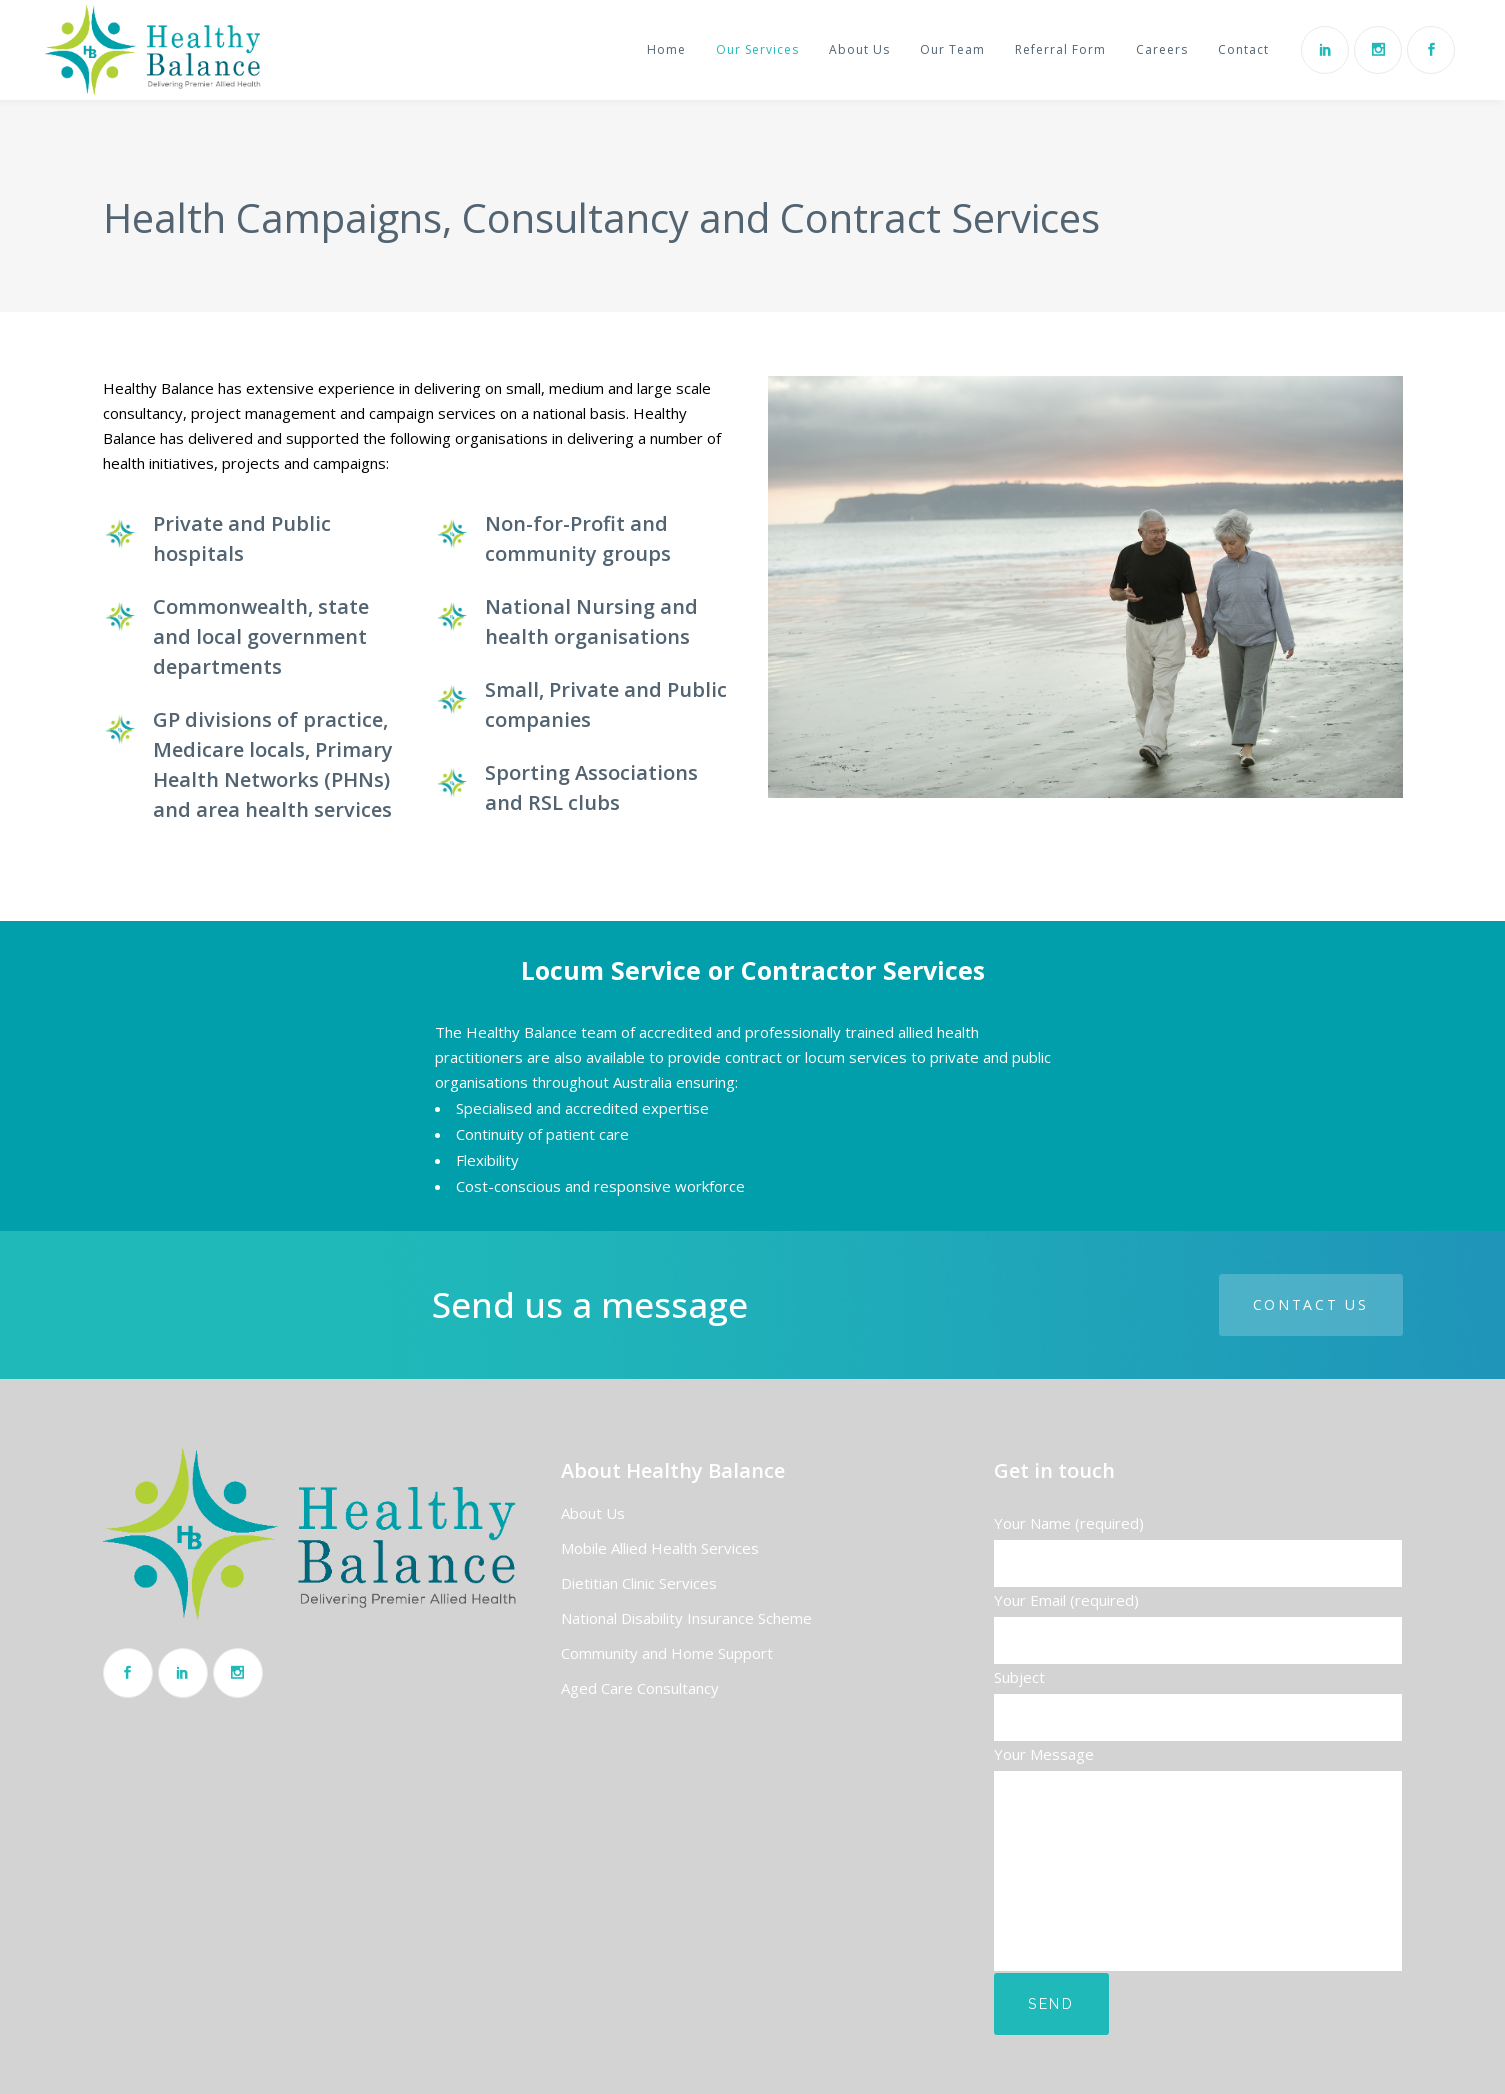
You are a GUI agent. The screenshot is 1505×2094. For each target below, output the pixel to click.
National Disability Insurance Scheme (686, 1618)
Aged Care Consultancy (640, 1688)
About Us (593, 1513)
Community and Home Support (667, 1653)
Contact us (1311, 1304)
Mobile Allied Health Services (660, 1548)
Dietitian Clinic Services (639, 1583)
